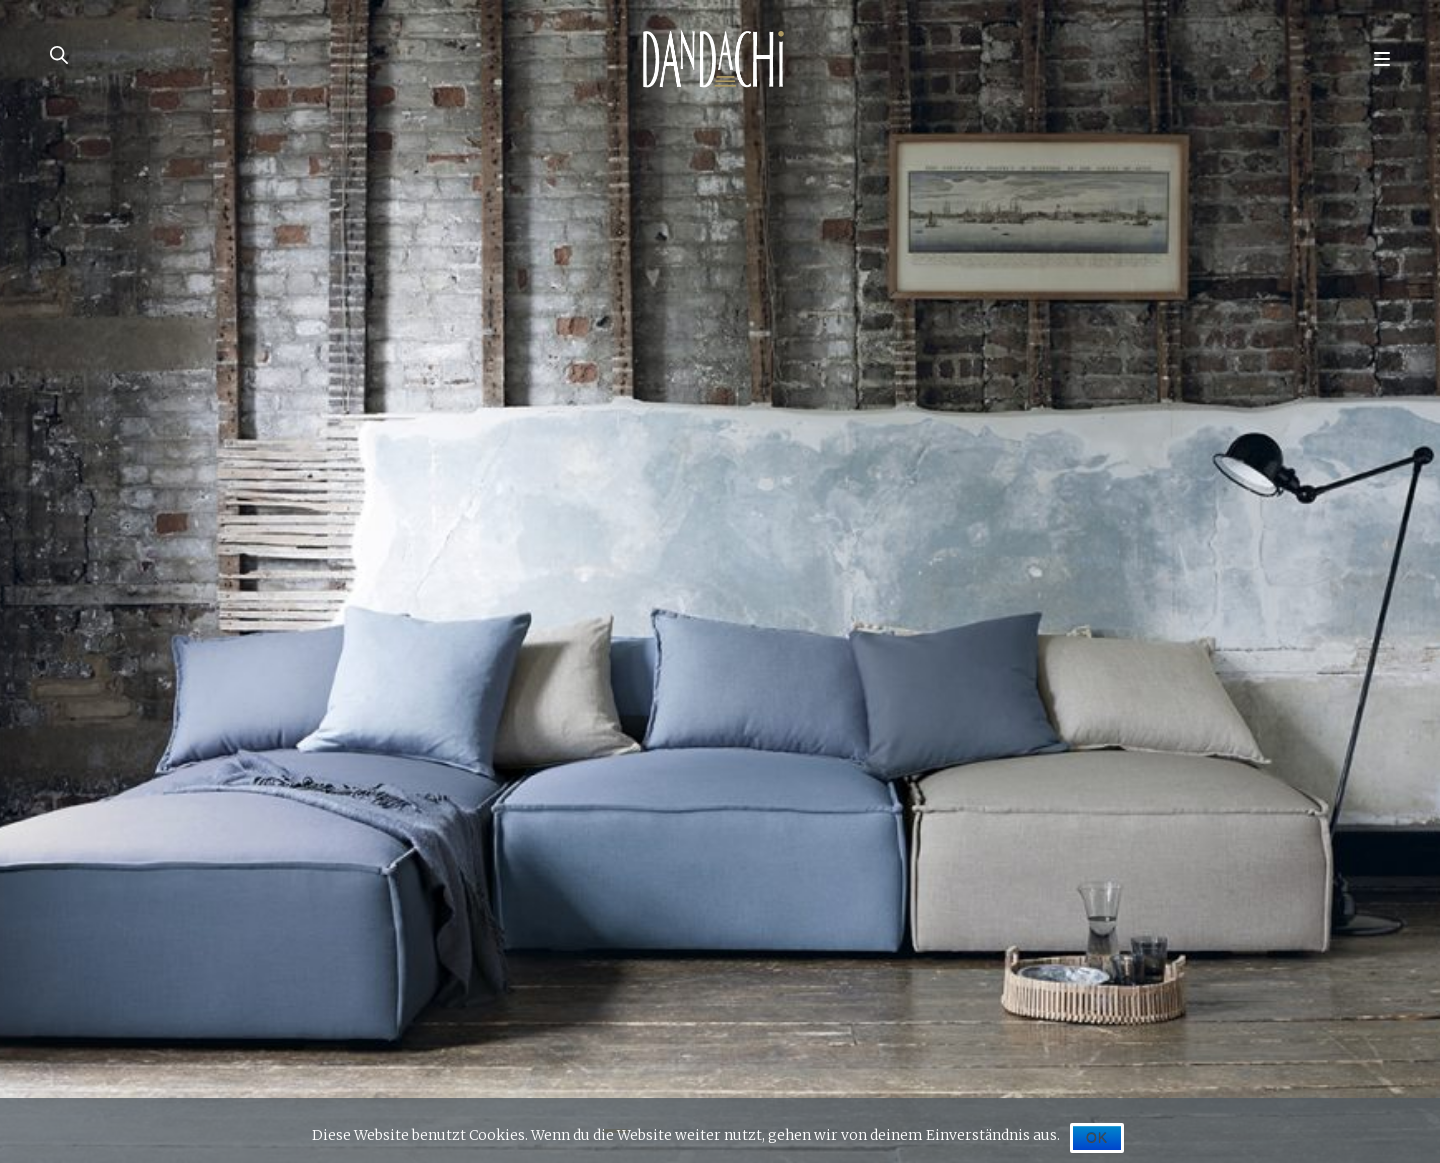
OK (1097, 1138)
